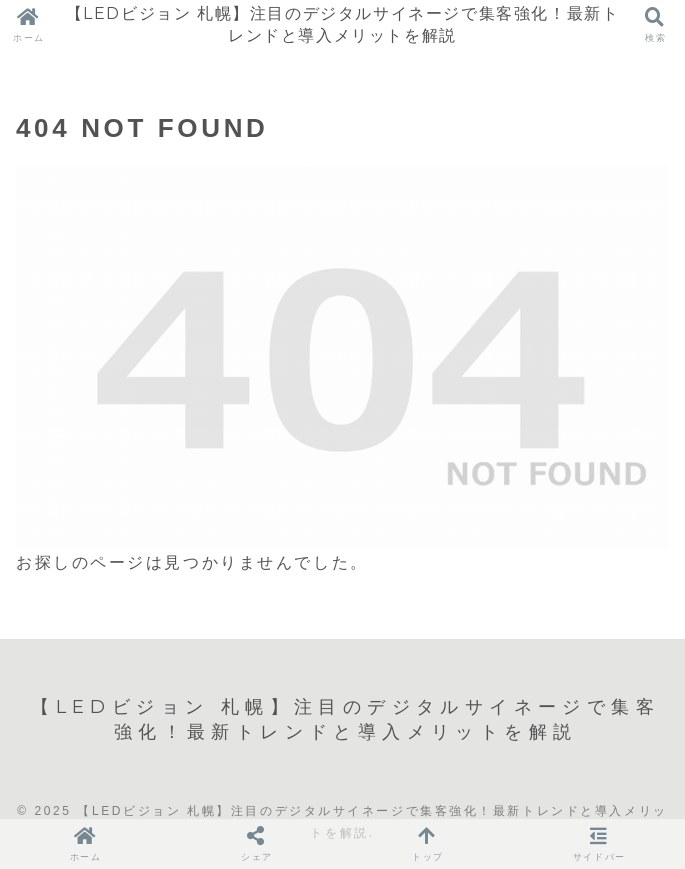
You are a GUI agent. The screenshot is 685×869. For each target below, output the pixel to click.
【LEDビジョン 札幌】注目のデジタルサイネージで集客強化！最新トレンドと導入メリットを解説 (343, 24)
